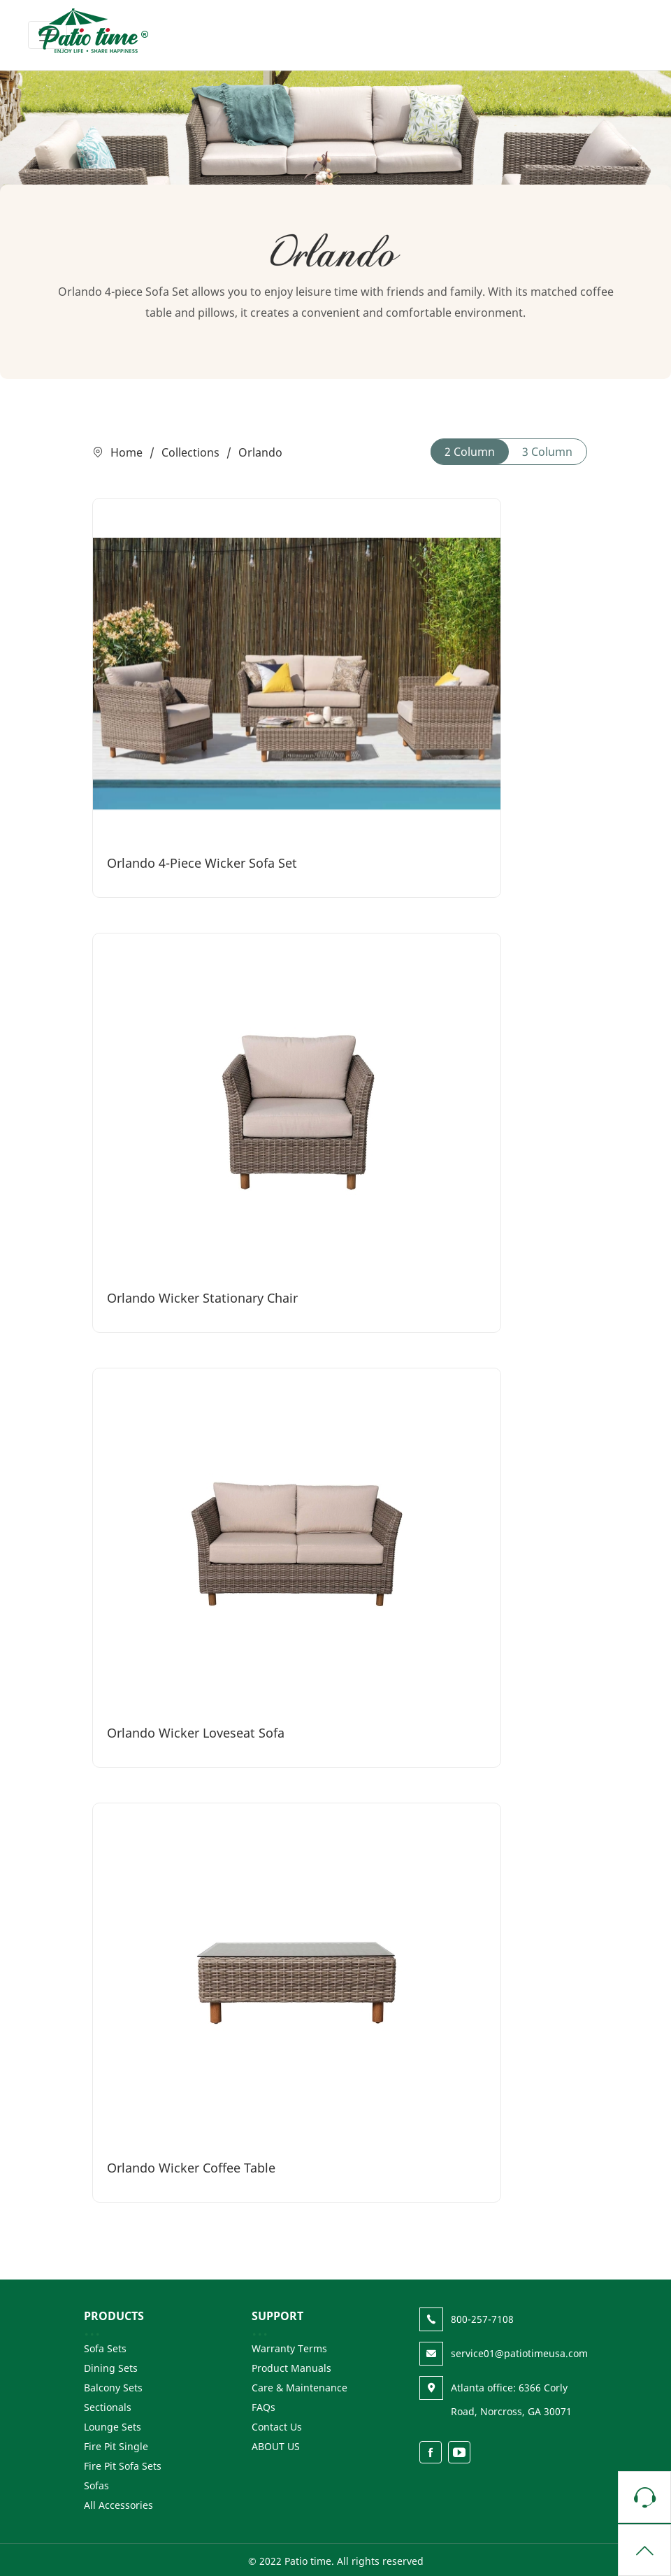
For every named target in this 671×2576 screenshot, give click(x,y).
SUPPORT (277, 2316)
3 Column (547, 451)
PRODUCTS (114, 2316)
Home (126, 452)
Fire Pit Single (116, 2446)
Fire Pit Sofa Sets (122, 2466)
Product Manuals (291, 2368)
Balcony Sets (113, 2387)
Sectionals (107, 2407)
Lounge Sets (112, 2426)
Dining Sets (111, 2368)
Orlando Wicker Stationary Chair (202, 1297)
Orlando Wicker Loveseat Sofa (195, 1732)
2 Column (470, 451)
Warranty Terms (289, 2348)
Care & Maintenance (299, 2387)
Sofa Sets (105, 2348)
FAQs (263, 2407)
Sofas (96, 2485)
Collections (190, 452)
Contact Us (277, 2426)
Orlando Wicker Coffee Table (191, 2167)
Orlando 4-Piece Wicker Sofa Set (202, 863)
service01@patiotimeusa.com (519, 2353)
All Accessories (118, 2505)
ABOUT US (276, 2446)
